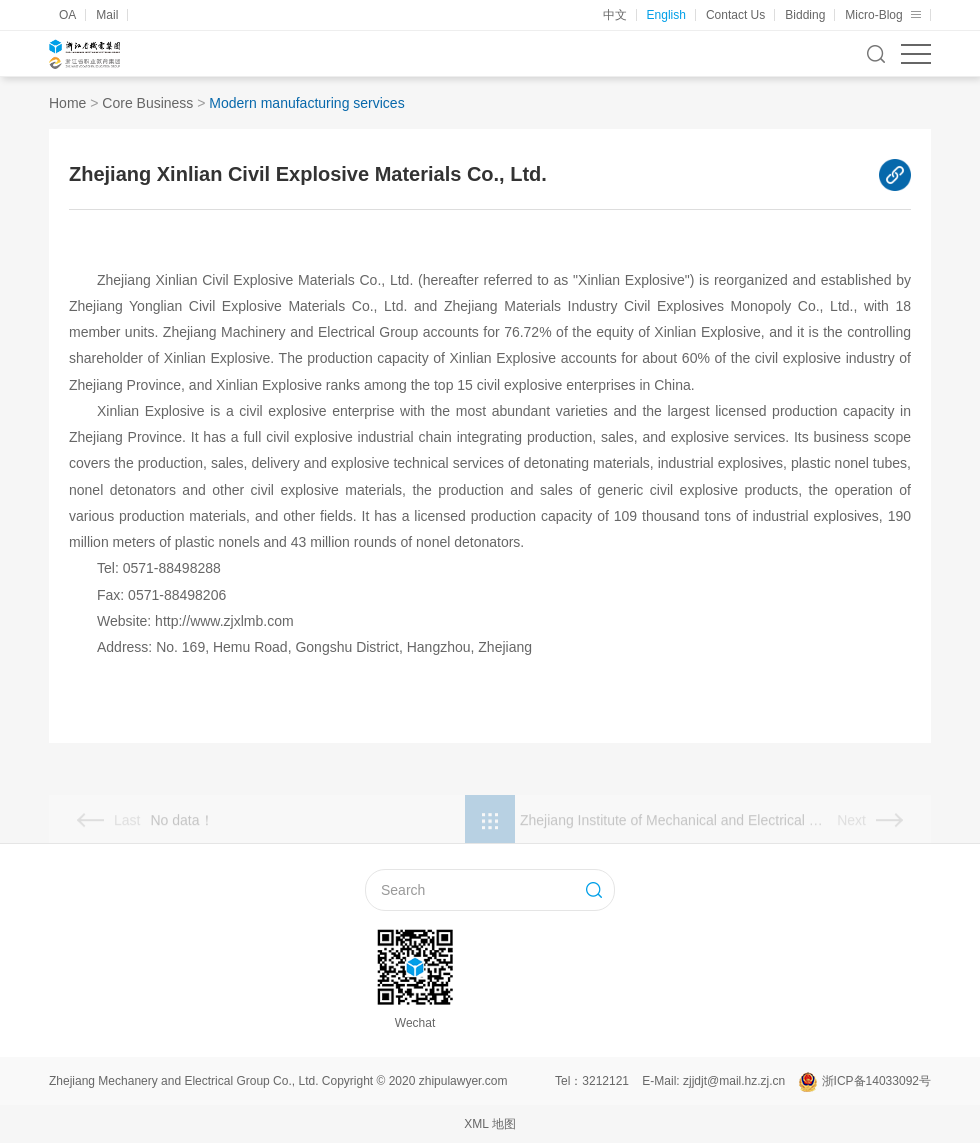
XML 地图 (490, 1124)
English (666, 15)
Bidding (805, 15)
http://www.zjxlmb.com (224, 621)
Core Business (147, 103)
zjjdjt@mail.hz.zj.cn (734, 1081)
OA (67, 15)
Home (67, 103)
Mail (107, 15)
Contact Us (735, 15)
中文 (615, 15)
